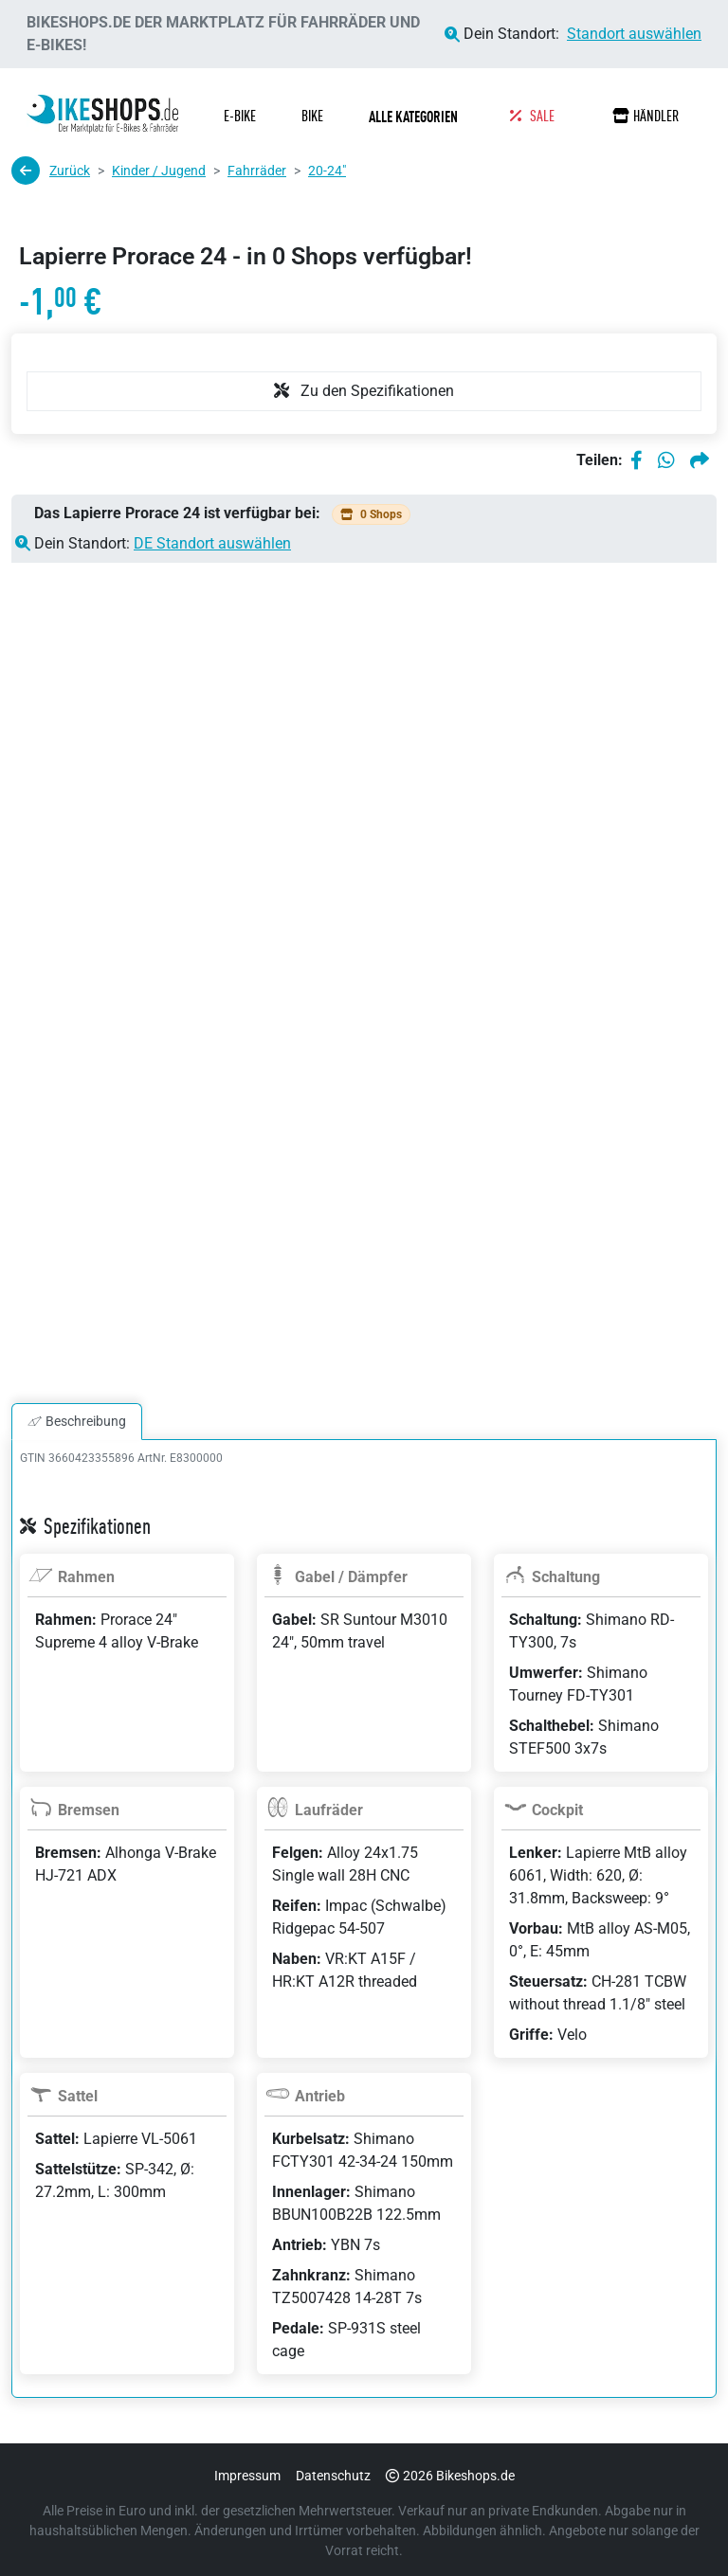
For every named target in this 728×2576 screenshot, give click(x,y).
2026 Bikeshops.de (450, 2475)
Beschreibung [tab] (76, 1421)
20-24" (327, 170)
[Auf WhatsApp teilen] (666, 460)
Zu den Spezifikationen (364, 391)
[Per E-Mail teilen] (699, 460)
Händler (645, 116)
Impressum (247, 2475)
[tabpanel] (364, 1941)
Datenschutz (333, 2475)
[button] (416, 116)
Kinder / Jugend (159, 170)
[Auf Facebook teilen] (636, 460)
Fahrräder (257, 170)
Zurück (50, 170)
